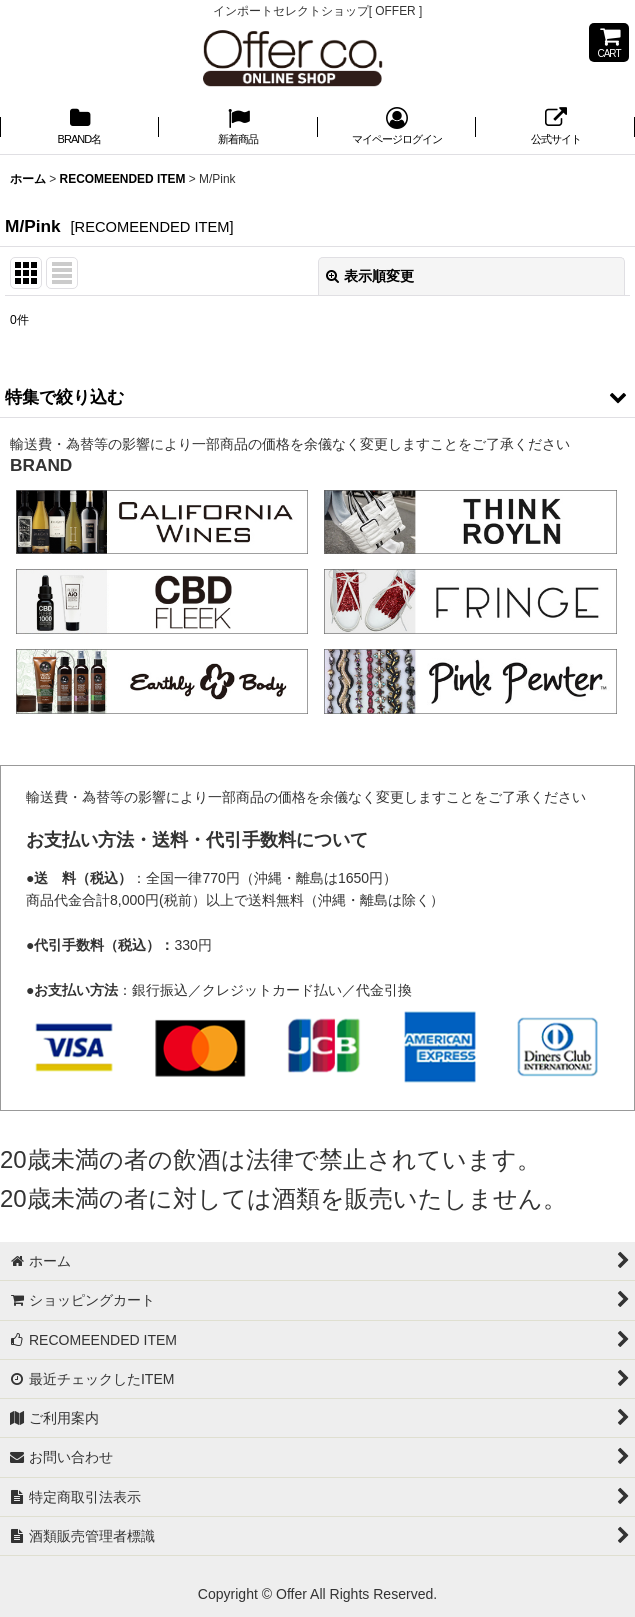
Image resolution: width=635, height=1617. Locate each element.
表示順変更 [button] (370, 276)
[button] (317, 397)
